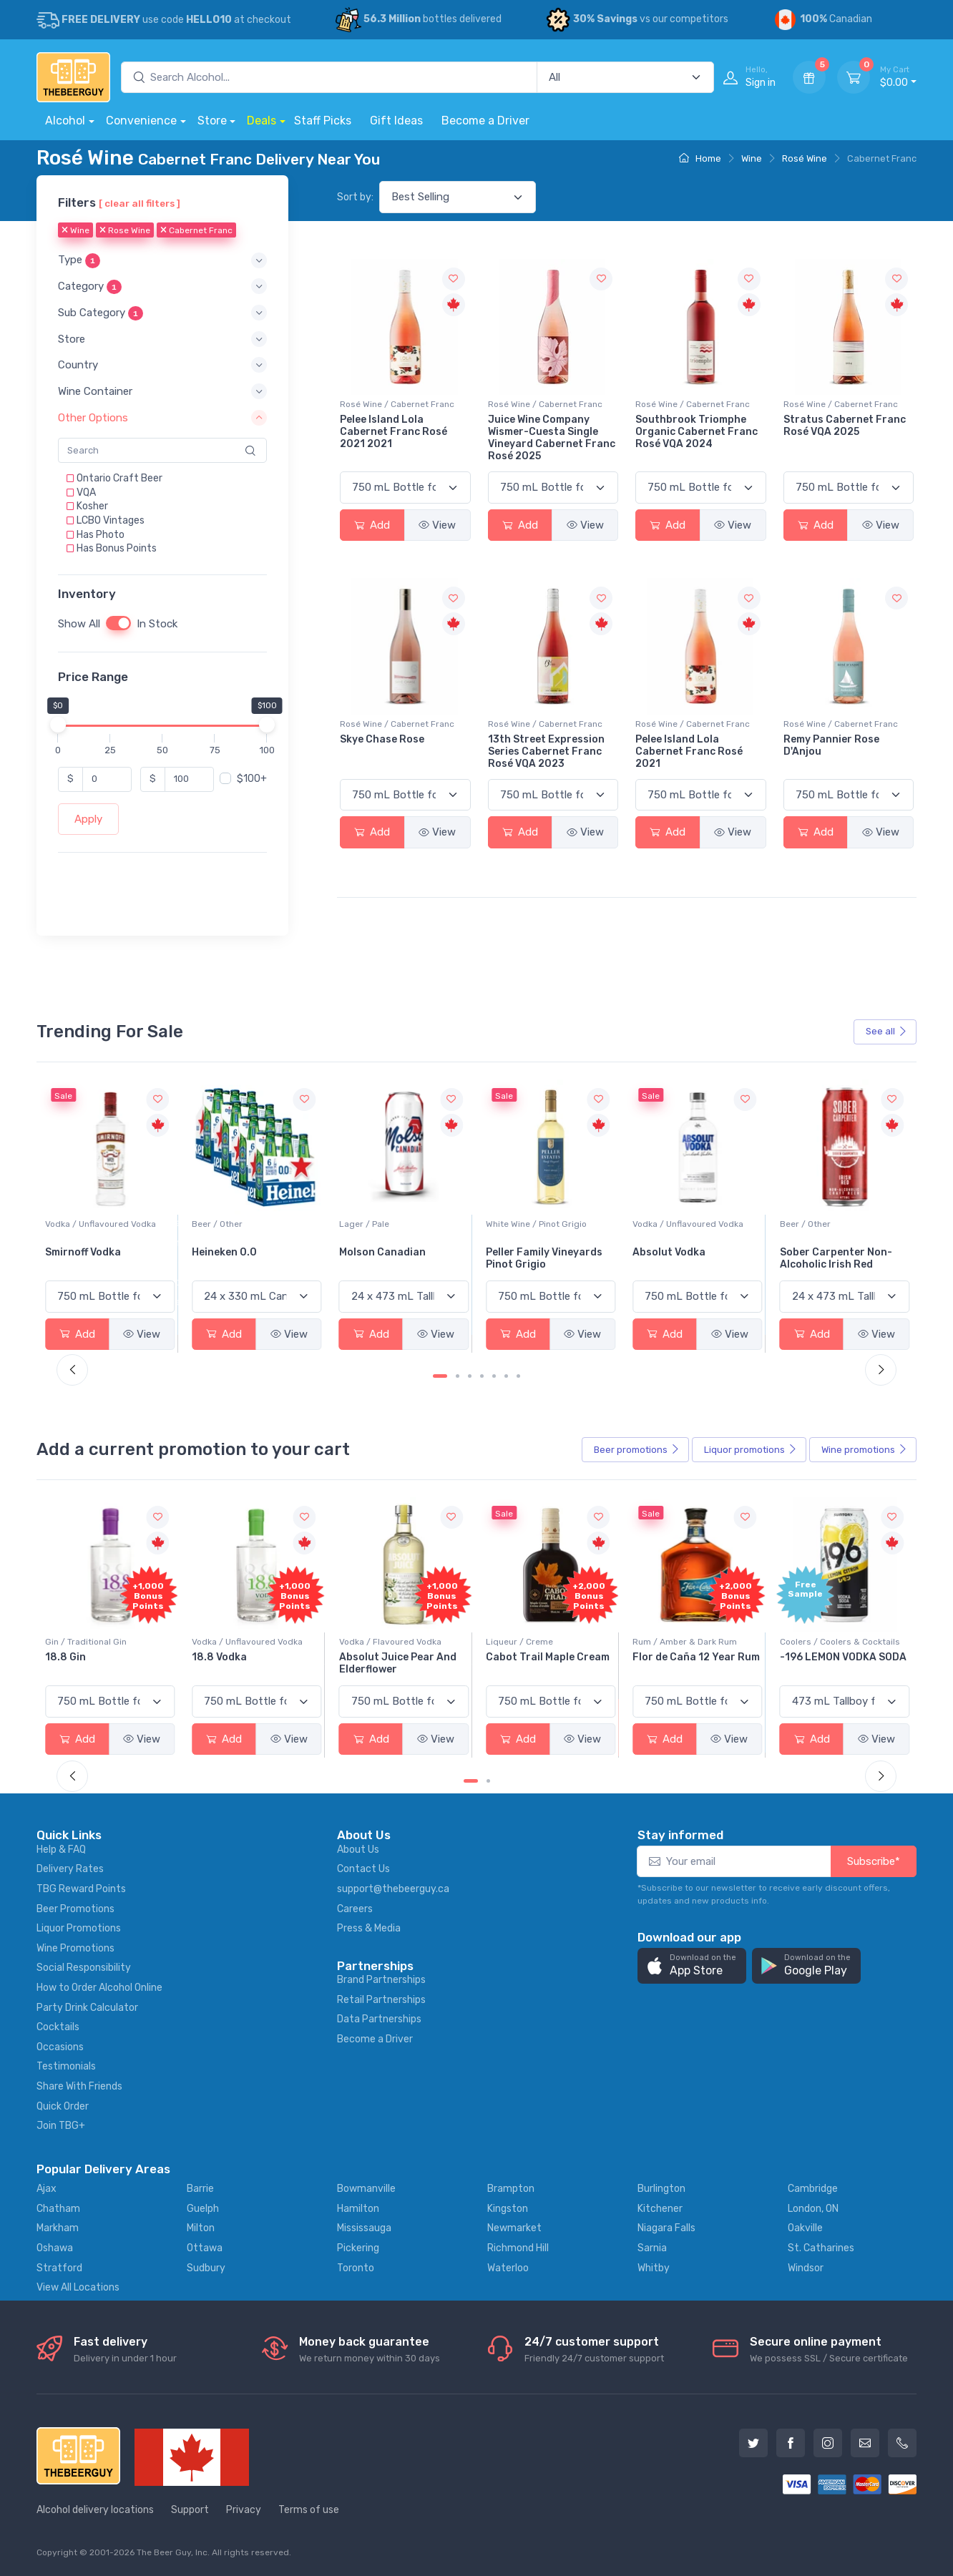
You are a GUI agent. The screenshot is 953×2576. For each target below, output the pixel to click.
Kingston (507, 2209)
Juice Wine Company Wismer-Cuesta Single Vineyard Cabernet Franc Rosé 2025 (551, 437)
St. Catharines (821, 2248)
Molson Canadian (529, 1252)
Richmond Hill (518, 2248)
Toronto (355, 2268)
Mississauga (364, 2228)
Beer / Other (364, 1224)
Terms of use (308, 2510)
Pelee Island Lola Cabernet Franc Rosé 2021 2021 (393, 431)
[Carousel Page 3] (469, 1376)
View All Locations (77, 2287)
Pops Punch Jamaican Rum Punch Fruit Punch (103, 1663)
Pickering (358, 2248)
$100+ (252, 779)
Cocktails (57, 2027)
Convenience (141, 120)
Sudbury (206, 2268)
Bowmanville (366, 2189)
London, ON (813, 2209)
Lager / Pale (511, 1224)
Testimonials (66, 2066)
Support (190, 2510)
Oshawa (54, 2248)
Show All (79, 623)
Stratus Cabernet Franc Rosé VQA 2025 (844, 425)
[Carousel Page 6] (506, 1376)
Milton (201, 2228)
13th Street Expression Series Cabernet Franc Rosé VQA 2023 (546, 751)
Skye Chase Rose (382, 739)
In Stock (157, 623)
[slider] (58, 725)
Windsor (806, 2268)
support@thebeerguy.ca (393, 1889)
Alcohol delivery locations (95, 2510)
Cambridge (813, 2189)
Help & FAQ (61, 1849)
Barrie (200, 2189)
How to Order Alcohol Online (99, 1988)
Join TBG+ (60, 2126)
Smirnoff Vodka (230, 1252)
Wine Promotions (75, 1948)
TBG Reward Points (81, 1889)
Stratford (59, 2268)
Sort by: (355, 197)
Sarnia (652, 2248)
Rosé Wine (804, 158)
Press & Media (369, 1928)
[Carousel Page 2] (457, 1376)
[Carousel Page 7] (518, 1376)
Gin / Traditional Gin (232, 1642)
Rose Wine (124, 231)
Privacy (243, 2510)
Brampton (510, 2189)
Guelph (203, 2209)
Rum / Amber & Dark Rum (832, 1642)
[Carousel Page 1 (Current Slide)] (440, 1376)
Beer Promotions (75, 1909)
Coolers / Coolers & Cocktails (105, 1642)
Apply (88, 819)
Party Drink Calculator (87, 2008)
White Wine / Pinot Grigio (682, 1224)
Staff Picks (322, 120)
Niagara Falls (666, 2228)
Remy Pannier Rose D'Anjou (831, 745)
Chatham (58, 2209)
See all (886, 1031)
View (437, 525)
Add (372, 525)
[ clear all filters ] (139, 203)
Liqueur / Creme (666, 1642)
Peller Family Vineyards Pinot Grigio (690, 1258)
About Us (358, 1849)
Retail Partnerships (381, 2000)
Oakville (805, 2228)
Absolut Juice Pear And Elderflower (544, 1663)
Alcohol (65, 120)
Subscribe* (873, 1861)
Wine (751, 158)
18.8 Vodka (366, 1657)
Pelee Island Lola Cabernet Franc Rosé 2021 (689, 751)
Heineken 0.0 (371, 1252)
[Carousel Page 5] (494, 1376)
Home (700, 158)
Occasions (60, 2047)
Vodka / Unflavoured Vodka (247, 1224)
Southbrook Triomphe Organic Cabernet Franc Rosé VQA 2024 (696, 431)
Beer (637, 1450)
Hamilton (358, 2209)
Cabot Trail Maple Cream (694, 1657)
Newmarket (514, 2228)
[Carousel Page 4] (482, 1376)
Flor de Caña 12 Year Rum (843, 1657)
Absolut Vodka (816, 1252)
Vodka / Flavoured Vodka (537, 1642)
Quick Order (62, 2106)
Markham (57, 2228)
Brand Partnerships (381, 1980)
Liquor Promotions (78, 1928)
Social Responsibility (83, 1968)
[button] (162, 261)
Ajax (46, 2189)
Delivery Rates (70, 1869)
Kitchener (660, 2209)
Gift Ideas (396, 120)
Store (212, 120)
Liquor (750, 1450)
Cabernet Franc (196, 231)
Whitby (653, 2268)
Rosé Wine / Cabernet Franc (397, 404)
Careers (355, 1909)
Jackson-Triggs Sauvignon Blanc (87, 1258)
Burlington (661, 2189)
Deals (261, 120)
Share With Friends (79, 2086)
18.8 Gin (212, 1657)
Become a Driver (485, 120)
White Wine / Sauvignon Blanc (106, 1224)
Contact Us (363, 1869)
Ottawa (205, 2248)
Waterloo (508, 2268)
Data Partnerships (379, 2019)
